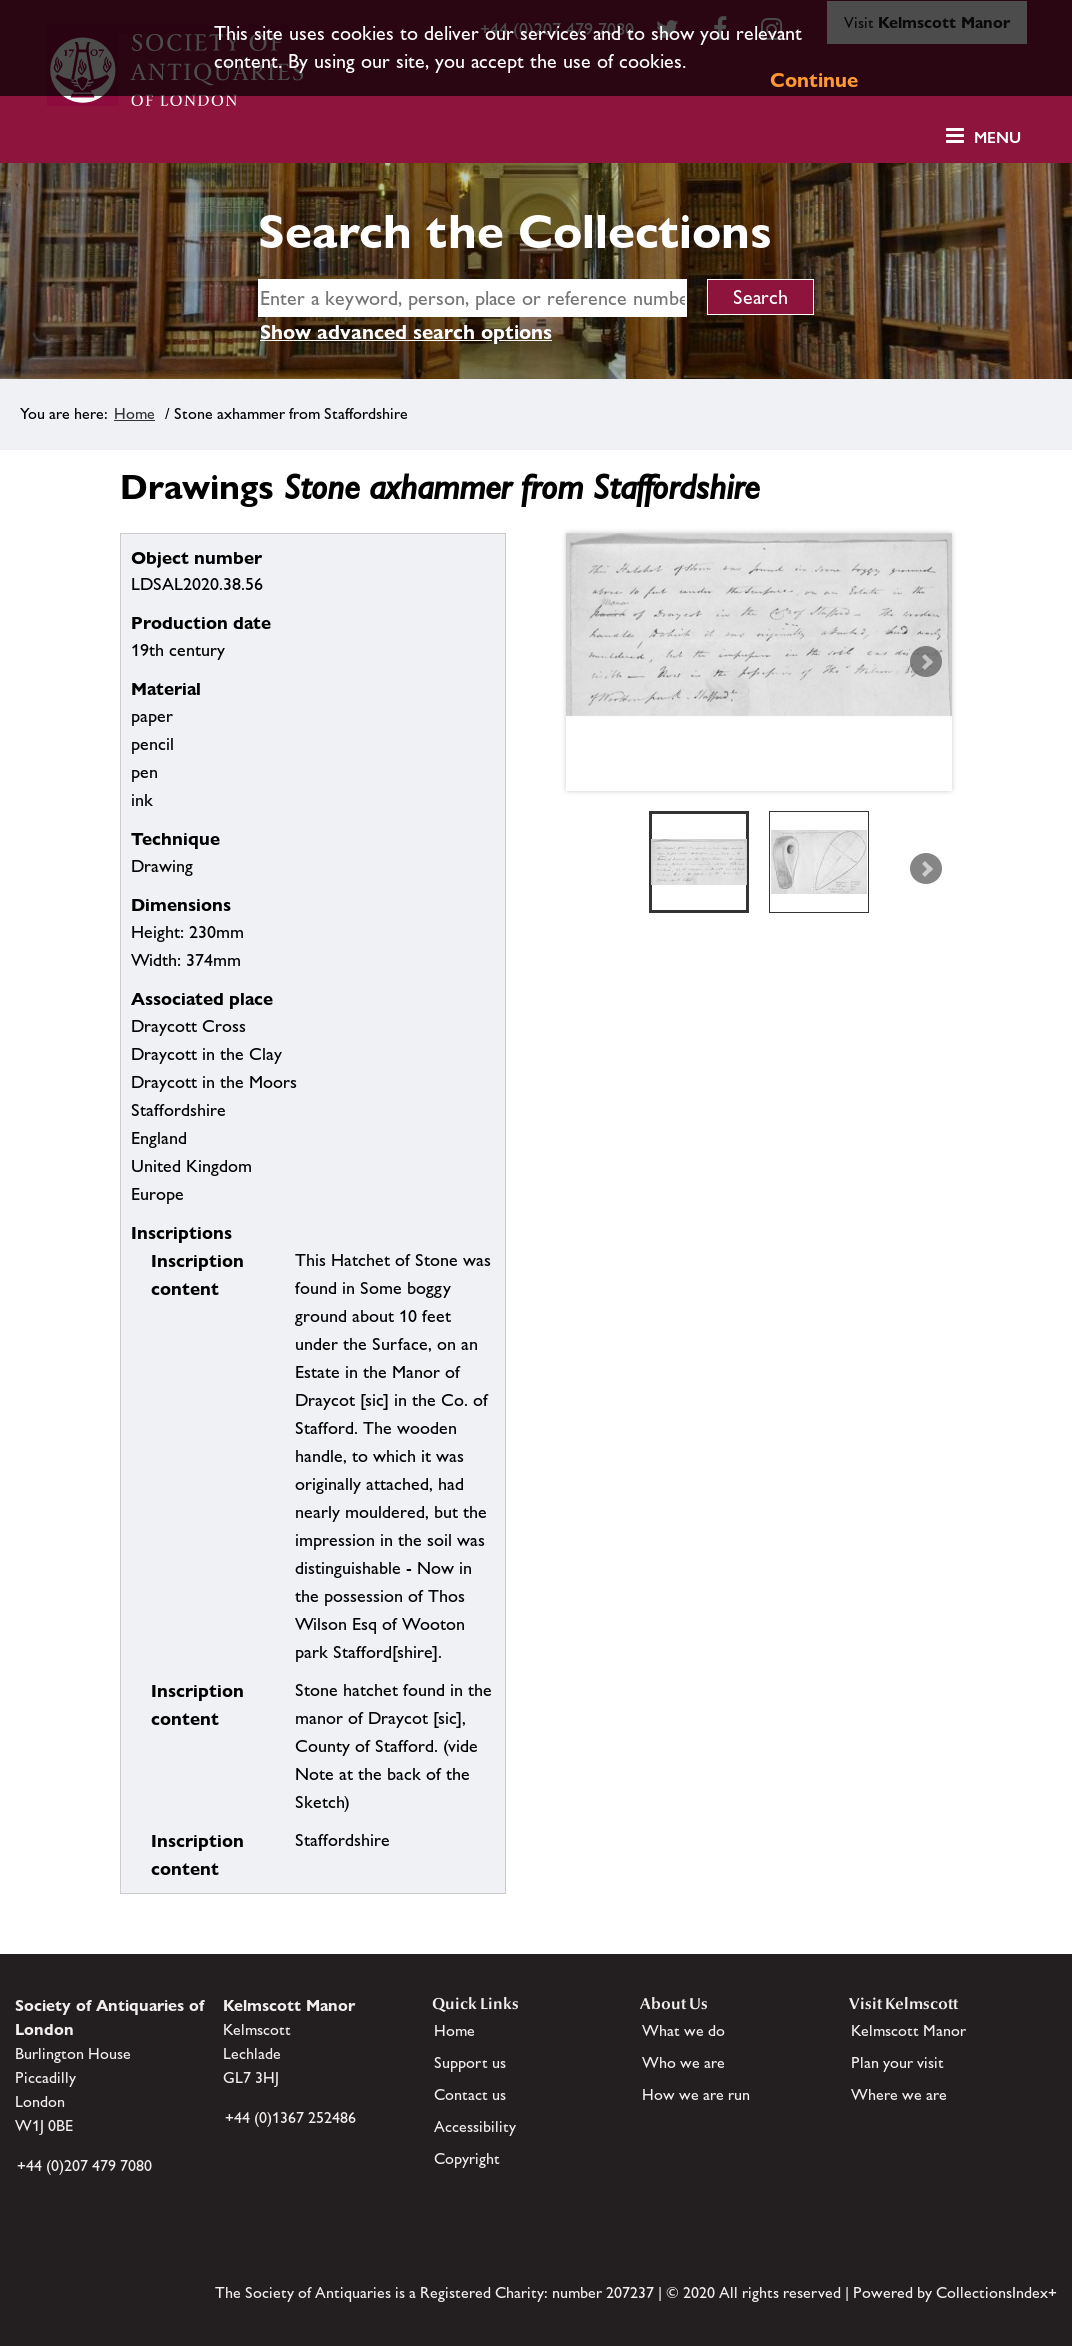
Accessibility (475, 2126)
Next (926, 662)
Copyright (467, 2158)
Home (134, 413)
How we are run (696, 2094)
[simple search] (472, 298)
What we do (683, 2030)
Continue (814, 80)
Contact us (470, 2094)
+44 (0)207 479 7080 (84, 2165)
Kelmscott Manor (908, 2030)
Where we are (899, 2094)
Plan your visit (897, 2062)
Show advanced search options (406, 332)
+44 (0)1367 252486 (290, 2117)
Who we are (683, 2062)
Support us (470, 2062)
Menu (997, 137)
